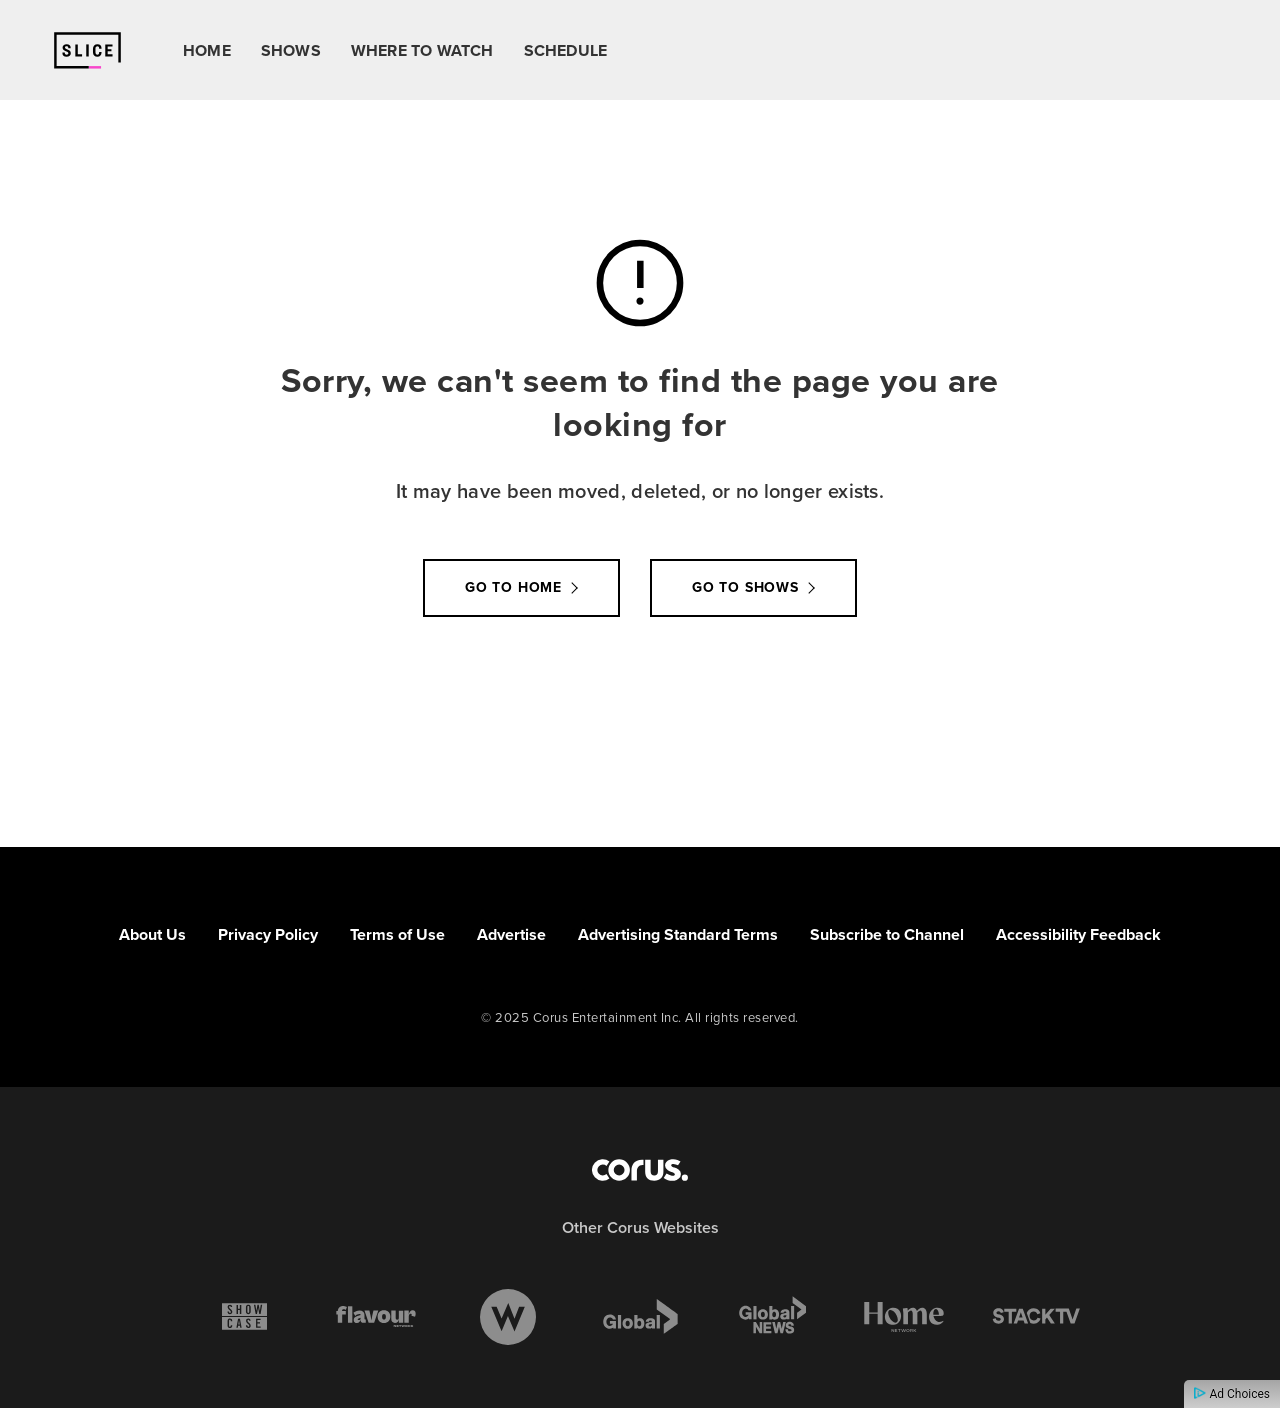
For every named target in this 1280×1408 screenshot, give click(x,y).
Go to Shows (745, 587)
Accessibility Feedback (1078, 934)
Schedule (566, 50)
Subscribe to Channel (887, 934)
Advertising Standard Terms (678, 934)
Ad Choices (1232, 1394)
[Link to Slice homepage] (87, 50)
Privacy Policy (268, 934)
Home (207, 50)
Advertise (511, 934)
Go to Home (513, 587)
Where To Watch (422, 50)
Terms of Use (397, 934)
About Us (152, 934)
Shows (291, 50)
